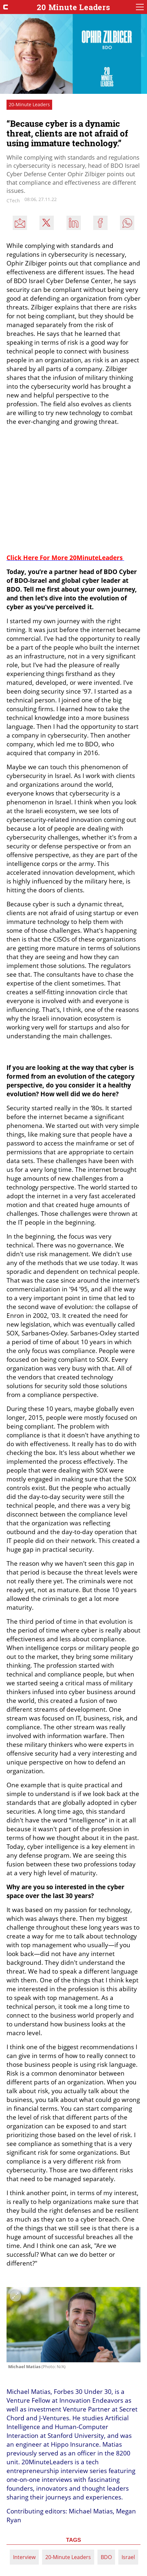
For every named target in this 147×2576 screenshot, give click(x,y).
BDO (106, 2557)
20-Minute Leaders (68, 2557)
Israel (128, 2557)
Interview (24, 2557)
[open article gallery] (73, 2325)
